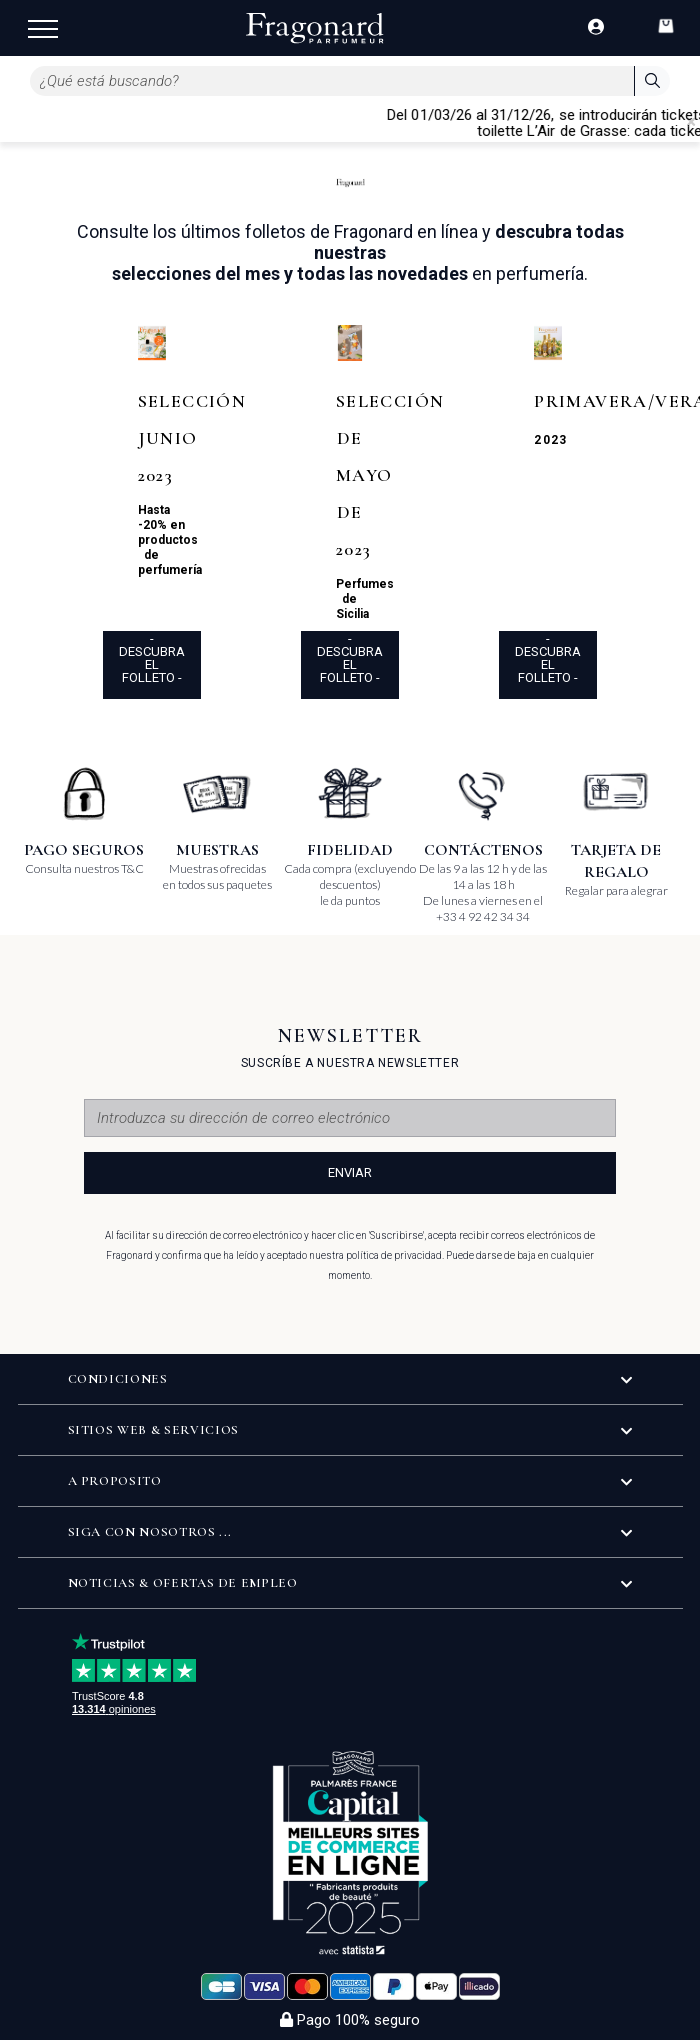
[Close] (691, 122)
